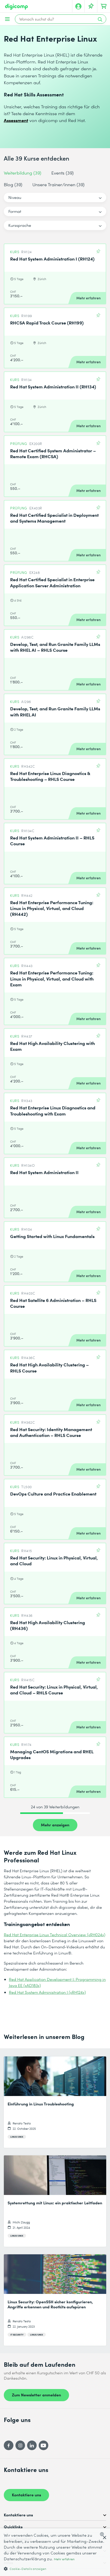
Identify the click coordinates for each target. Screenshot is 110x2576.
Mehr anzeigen (55, 1824)
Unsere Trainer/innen (58, 184)
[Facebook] (8, 2445)
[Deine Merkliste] (91, 6)
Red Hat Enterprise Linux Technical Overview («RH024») (54, 1934)
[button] (55, 2568)
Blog (13, 184)
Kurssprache (19, 225)
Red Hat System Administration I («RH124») (47, 1992)
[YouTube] (43, 2445)
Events (62, 172)
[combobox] (103, 2534)
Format (14, 211)
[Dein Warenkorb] (103, 6)
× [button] (104, 2538)
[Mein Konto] (78, 6)
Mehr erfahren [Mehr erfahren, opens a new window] (64, 2559)
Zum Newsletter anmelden (36, 2394)
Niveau (14, 197)
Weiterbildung (22, 172)
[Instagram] (20, 2445)
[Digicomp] (16, 7)
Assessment (16, 120)
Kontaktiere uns (26, 2494)
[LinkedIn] (32, 2445)
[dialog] (55, 2552)
